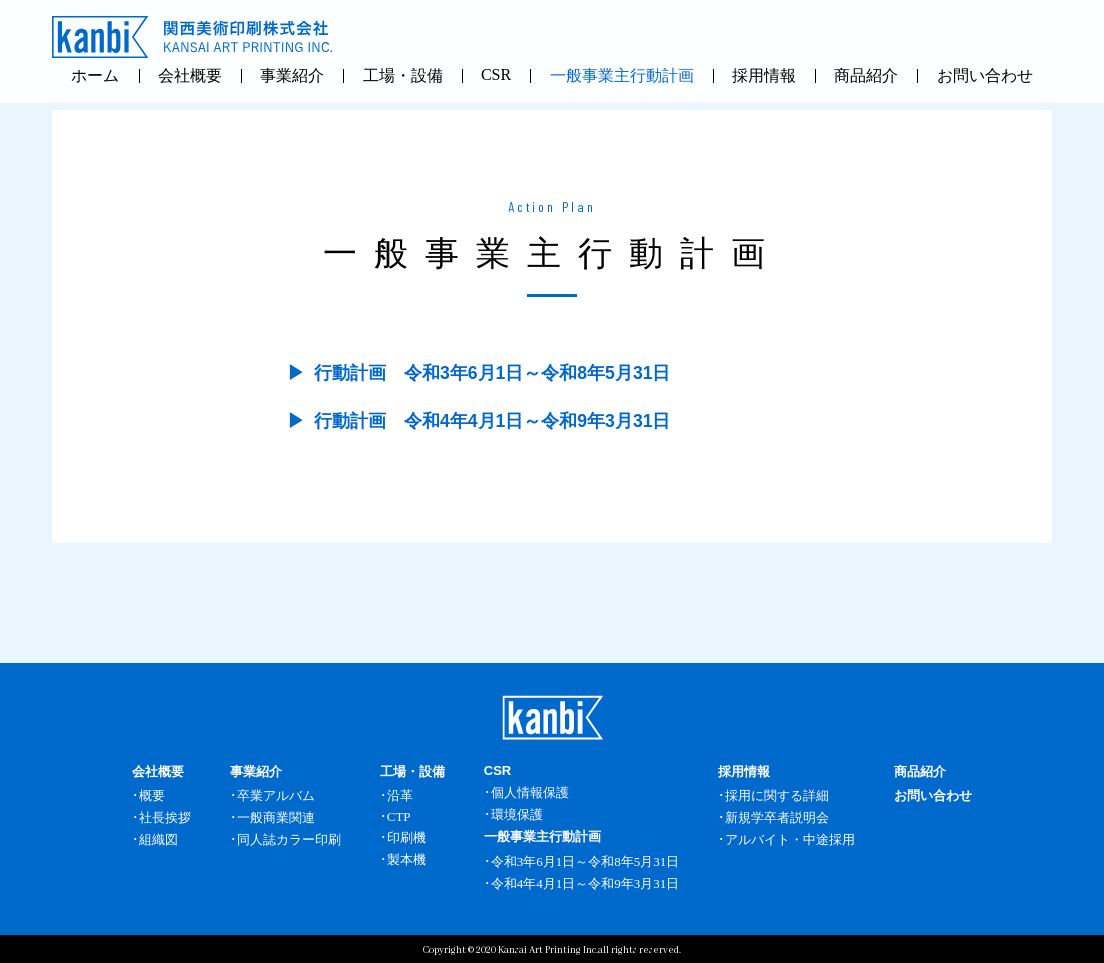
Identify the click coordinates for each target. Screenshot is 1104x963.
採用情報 (764, 75)
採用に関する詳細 (777, 795)
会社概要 (190, 75)
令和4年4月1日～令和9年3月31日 (585, 883)
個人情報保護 (530, 792)
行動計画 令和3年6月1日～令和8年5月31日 (492, 373)
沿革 (400, 795)
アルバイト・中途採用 (790, 839)
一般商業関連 (276, 817)
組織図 (158, 839)
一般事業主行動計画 (622, 75)
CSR (496, 74)
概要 (152, 795)
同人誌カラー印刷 (289, 839)
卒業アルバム (276, 795)
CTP (399, 816)
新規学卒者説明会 (777, 817)
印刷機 (406, 837)
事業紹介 (292, 75)
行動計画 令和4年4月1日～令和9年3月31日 (492, 421)
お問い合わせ (985, 75)
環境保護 (517, 814)
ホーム (95, 75)
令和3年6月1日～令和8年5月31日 (585, 861)
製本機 (406, 859)
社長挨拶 (165, 817)
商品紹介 (866, 75)
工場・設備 (403, 75)
